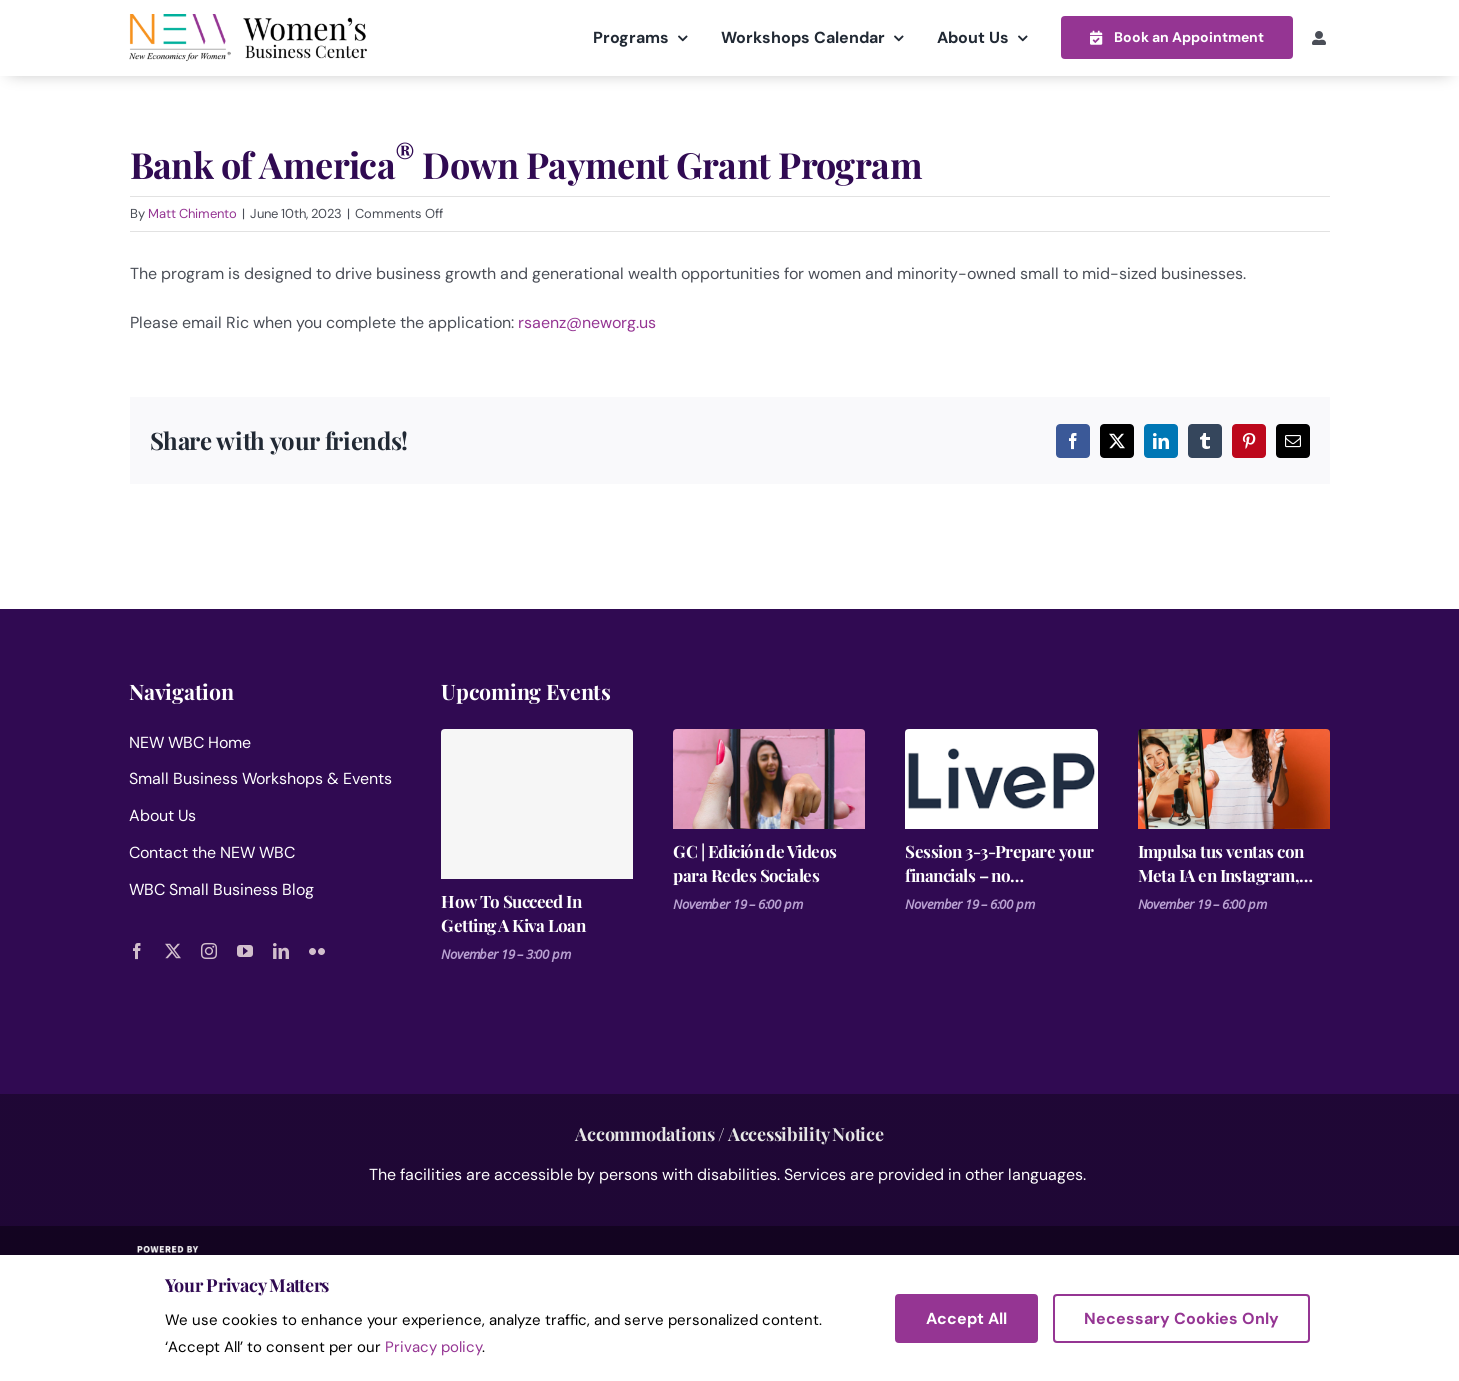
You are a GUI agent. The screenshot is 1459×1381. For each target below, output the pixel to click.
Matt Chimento (192, 213)
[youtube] (245, 950)
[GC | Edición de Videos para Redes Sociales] (769, 778)
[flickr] (317, 950)
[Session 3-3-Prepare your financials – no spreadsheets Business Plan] (1001, 778)
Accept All (966, 1318)
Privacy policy (433, 1347)
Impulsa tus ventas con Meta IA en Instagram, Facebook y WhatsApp (1221, 862)
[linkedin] (281, 950)
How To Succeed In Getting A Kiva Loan (513, 912)
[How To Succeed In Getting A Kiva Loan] (537, 803)
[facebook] (137, 950)
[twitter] (173, 950)
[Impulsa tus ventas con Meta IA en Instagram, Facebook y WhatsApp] (1234, 778)
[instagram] (209, 950)
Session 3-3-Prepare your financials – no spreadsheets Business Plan (999, 862)
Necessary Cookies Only (1181, 1318)
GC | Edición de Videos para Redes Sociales (754, 862)
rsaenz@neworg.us (587, 321)
